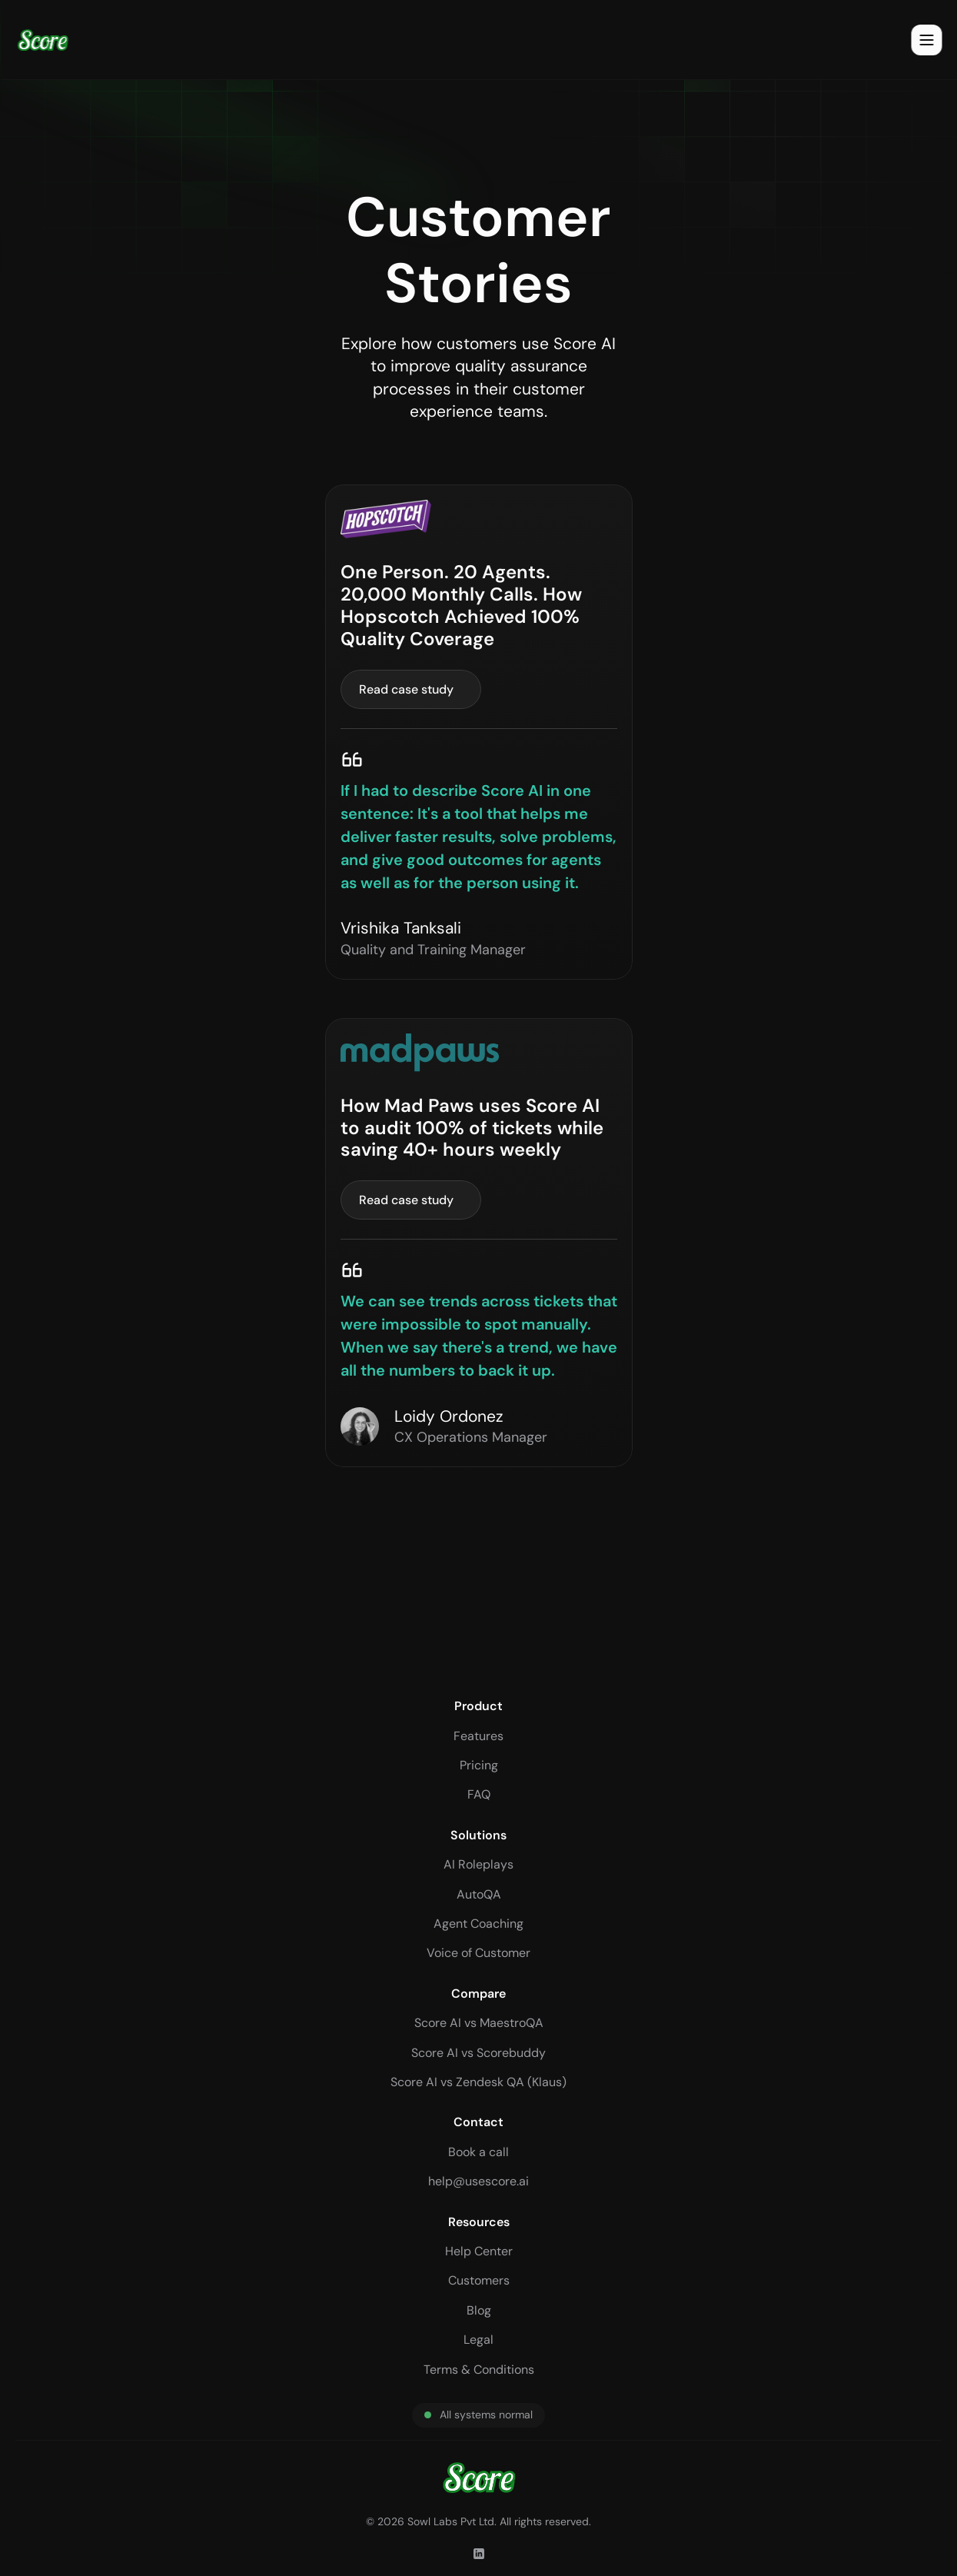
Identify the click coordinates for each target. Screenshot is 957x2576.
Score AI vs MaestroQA (478, 2023)
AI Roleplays (478, 1864)
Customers (479, 2280)
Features (478, 1736)
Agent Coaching (478, 1923)
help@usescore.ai (478, 2181)
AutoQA (479, 1894)
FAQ (478, 1794)
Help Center (479, 2251)
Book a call (478, 2152)
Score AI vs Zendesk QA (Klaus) (478, 2082)
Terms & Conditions (479, 2369)
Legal (478, 2339)
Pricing (479, 1765)
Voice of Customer (478, 1953)
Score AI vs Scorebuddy (478, 2053)
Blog (479, 2310)
